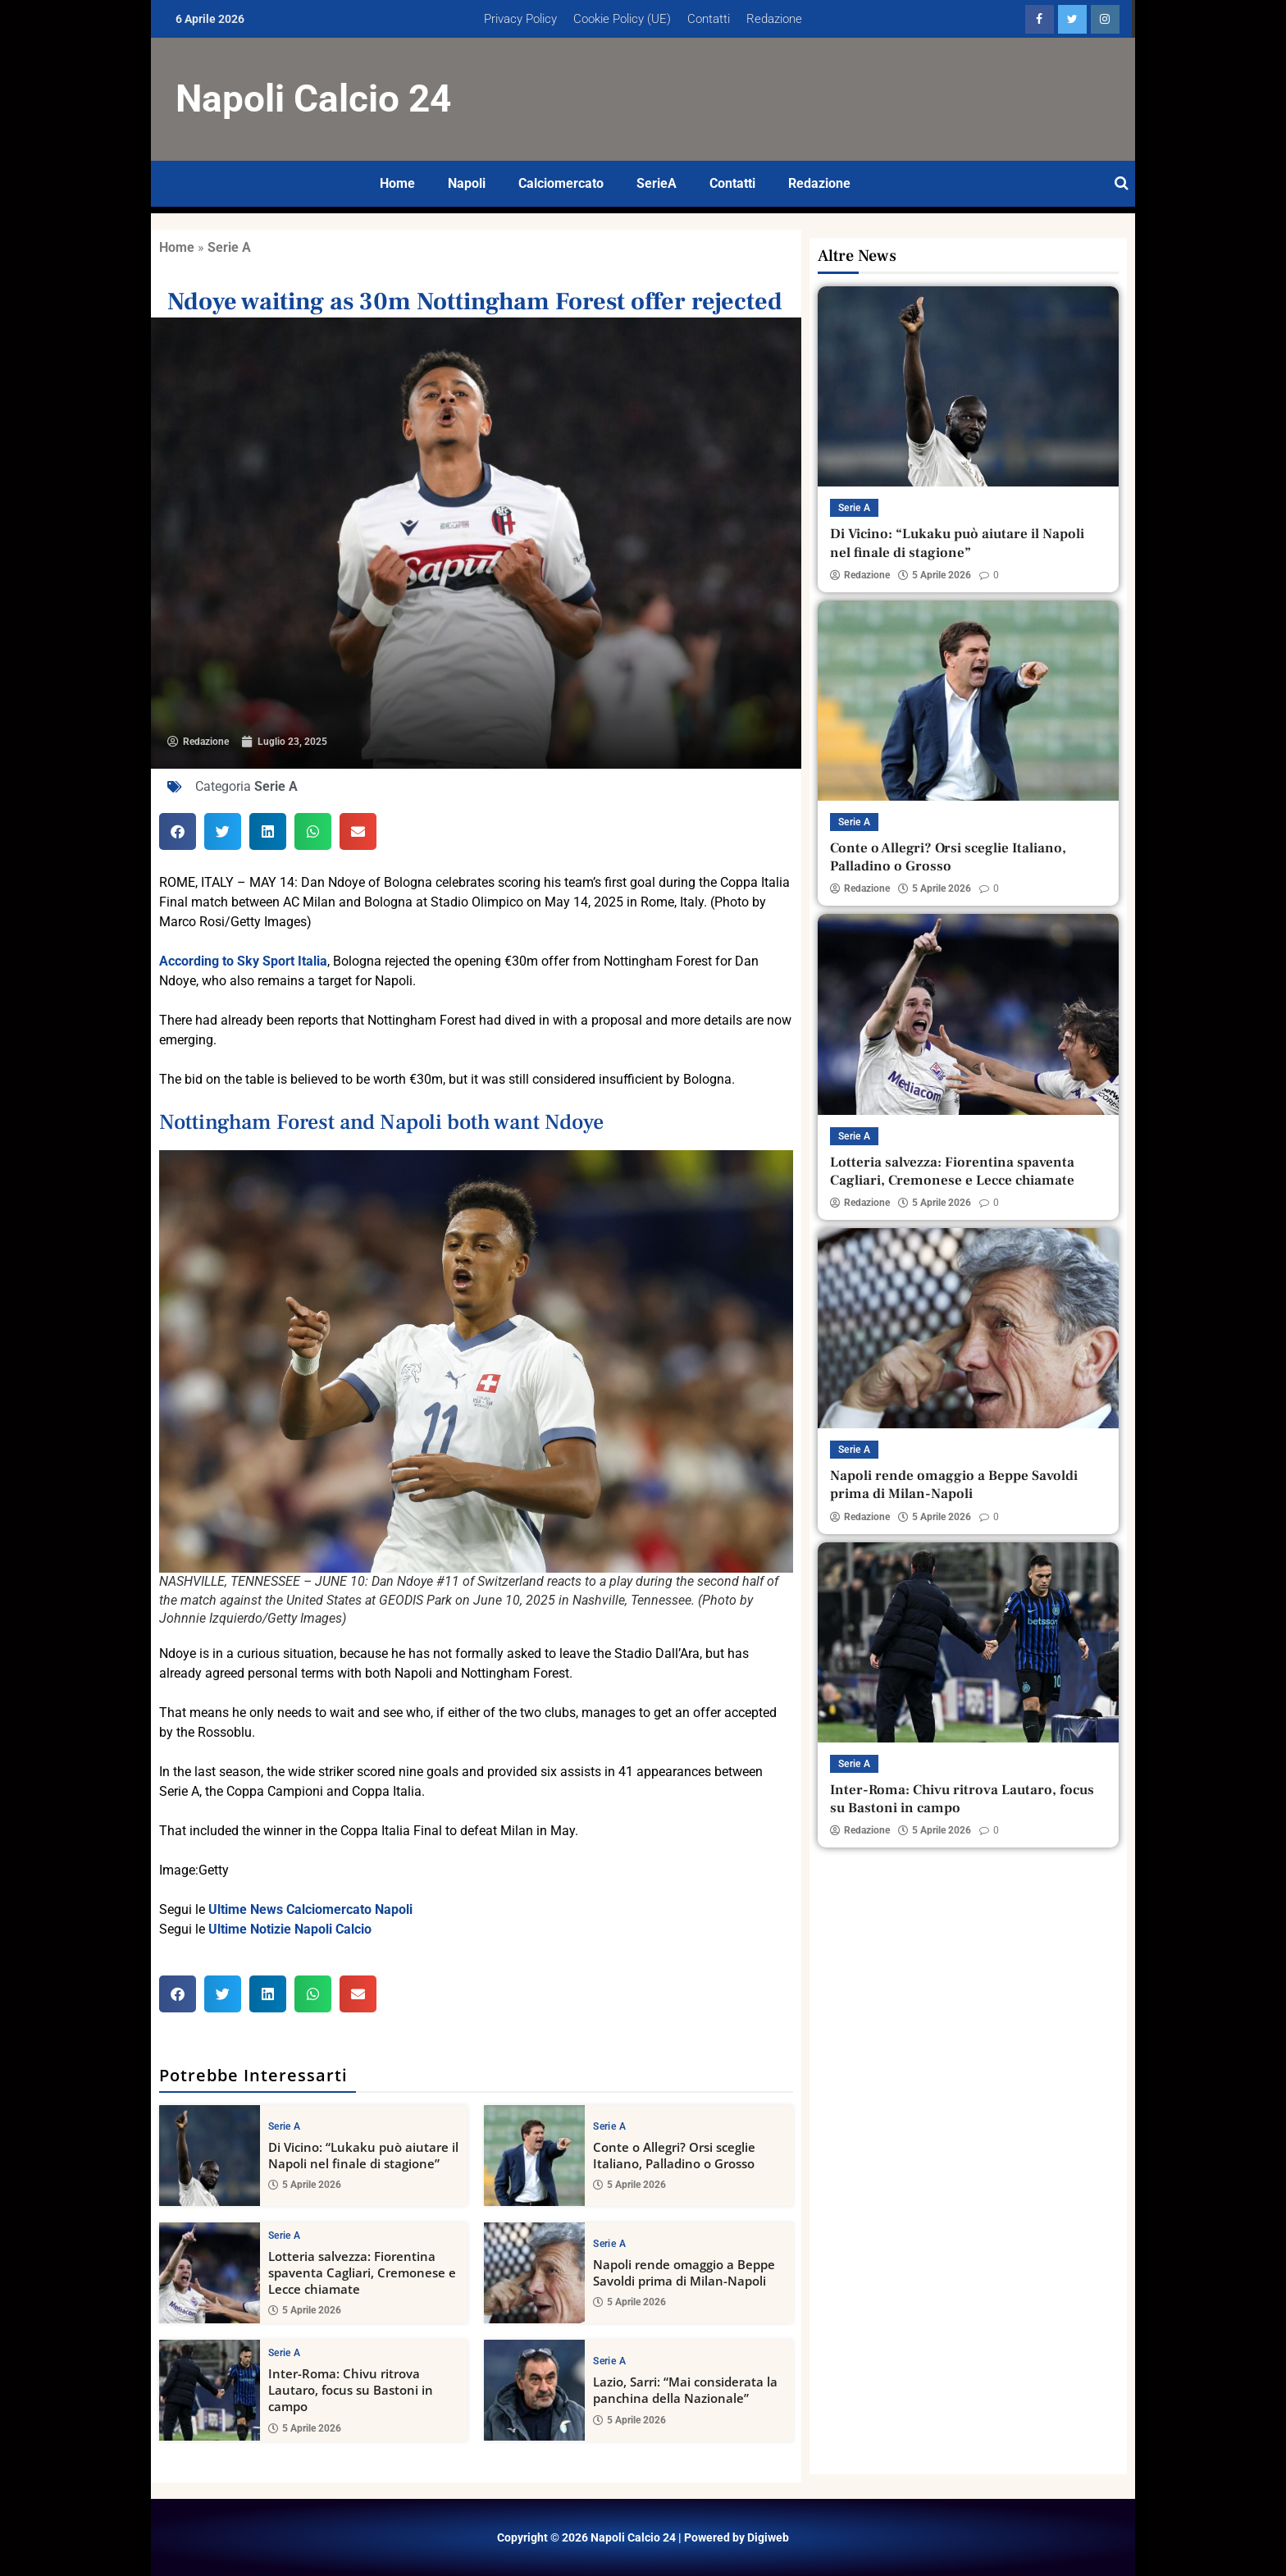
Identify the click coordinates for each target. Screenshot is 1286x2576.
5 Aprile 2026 (304, 2185)
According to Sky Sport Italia (243, 961)
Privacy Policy (520, 18)
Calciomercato (561, 183)
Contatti (708, 18)
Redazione (774, 18)
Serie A (229, 247)
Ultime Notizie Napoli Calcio (290, 1929)
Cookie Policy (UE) (622, 18)
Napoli (467, 183)
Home (397, 183)
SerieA (656, 183)
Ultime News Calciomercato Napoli (310, 1909)
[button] (177, 831)
